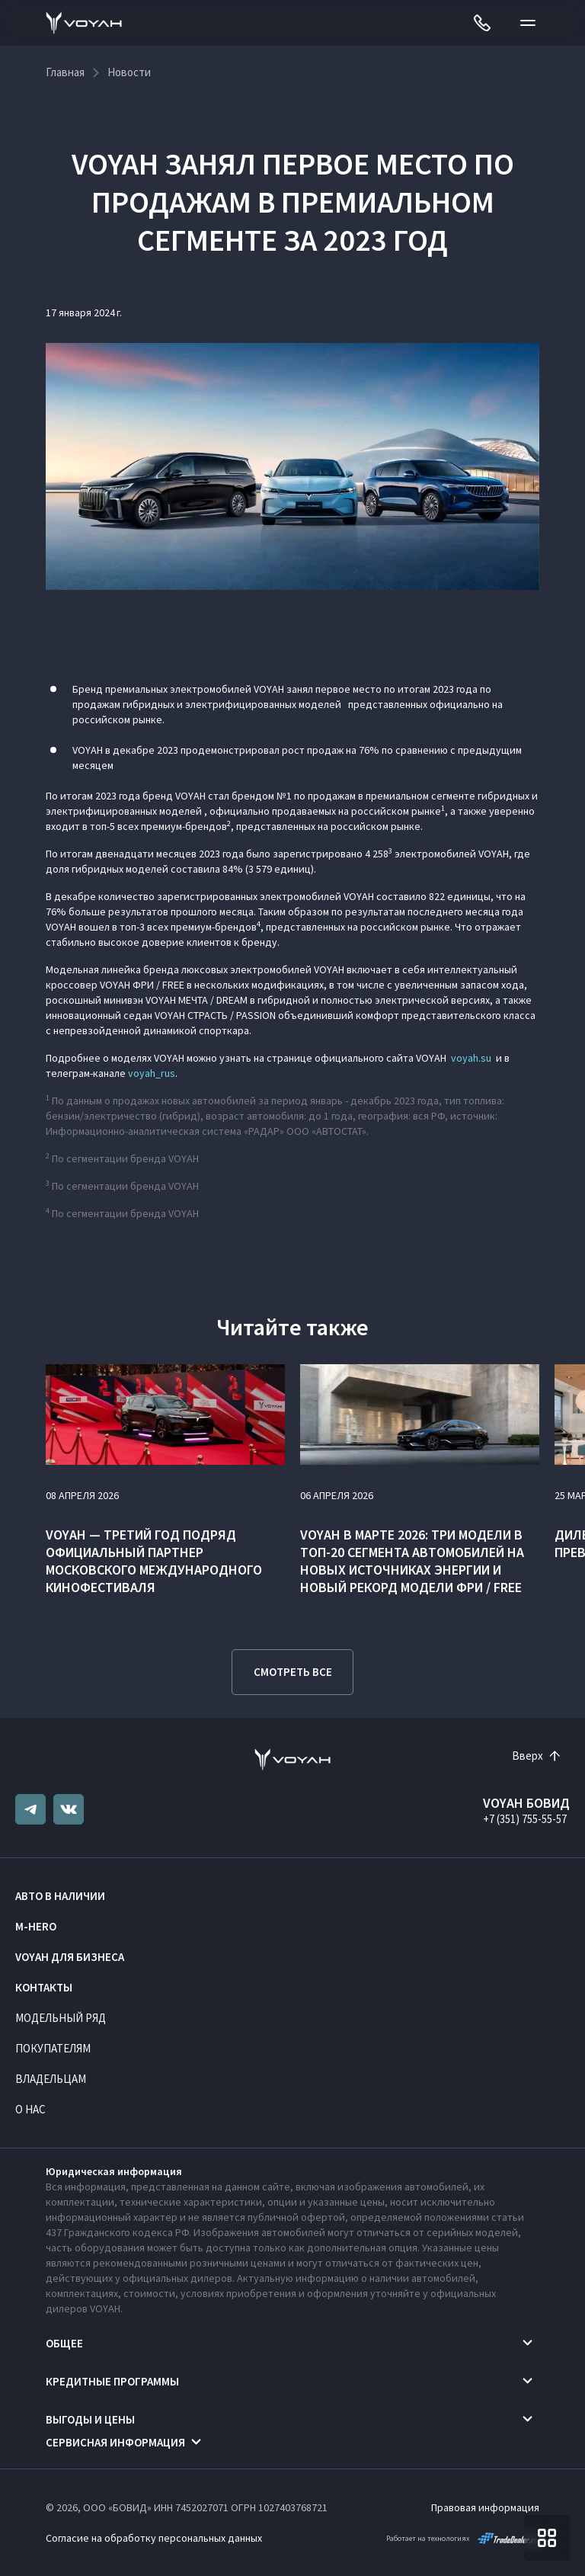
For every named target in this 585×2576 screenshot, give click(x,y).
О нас (30, 2109)
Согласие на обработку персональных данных (154, 2538)
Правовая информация (485, 2507)
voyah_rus (151, 1073)
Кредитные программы (112, 2381)
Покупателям (53, 2048)
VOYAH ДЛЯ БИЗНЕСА (69, 1957)
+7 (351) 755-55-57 (525, 1819)
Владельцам (50, 2078)
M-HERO (35, 1926)
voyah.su (471, 1058)
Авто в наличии (60, 1896)
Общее (64, 2343)
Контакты (43, 1987)
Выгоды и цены (90, 2419)
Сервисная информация (115, 2442)
